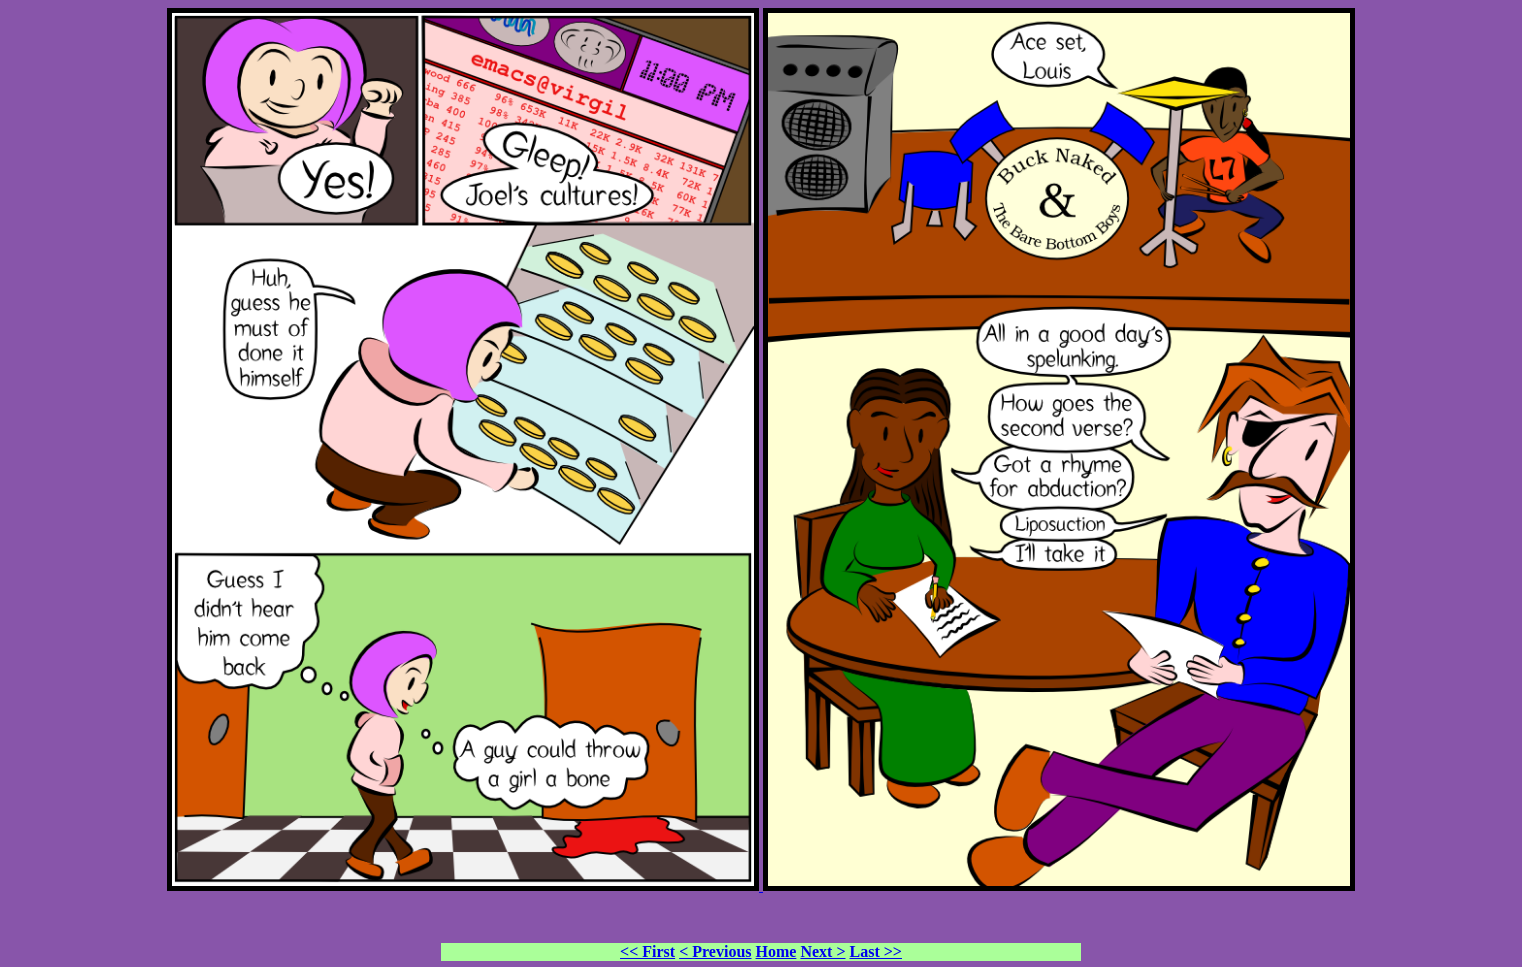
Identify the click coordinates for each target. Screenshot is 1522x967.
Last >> (876, 951)
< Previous (715, 951)
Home (776, 951)
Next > (822, 951)
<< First (647, 951)
